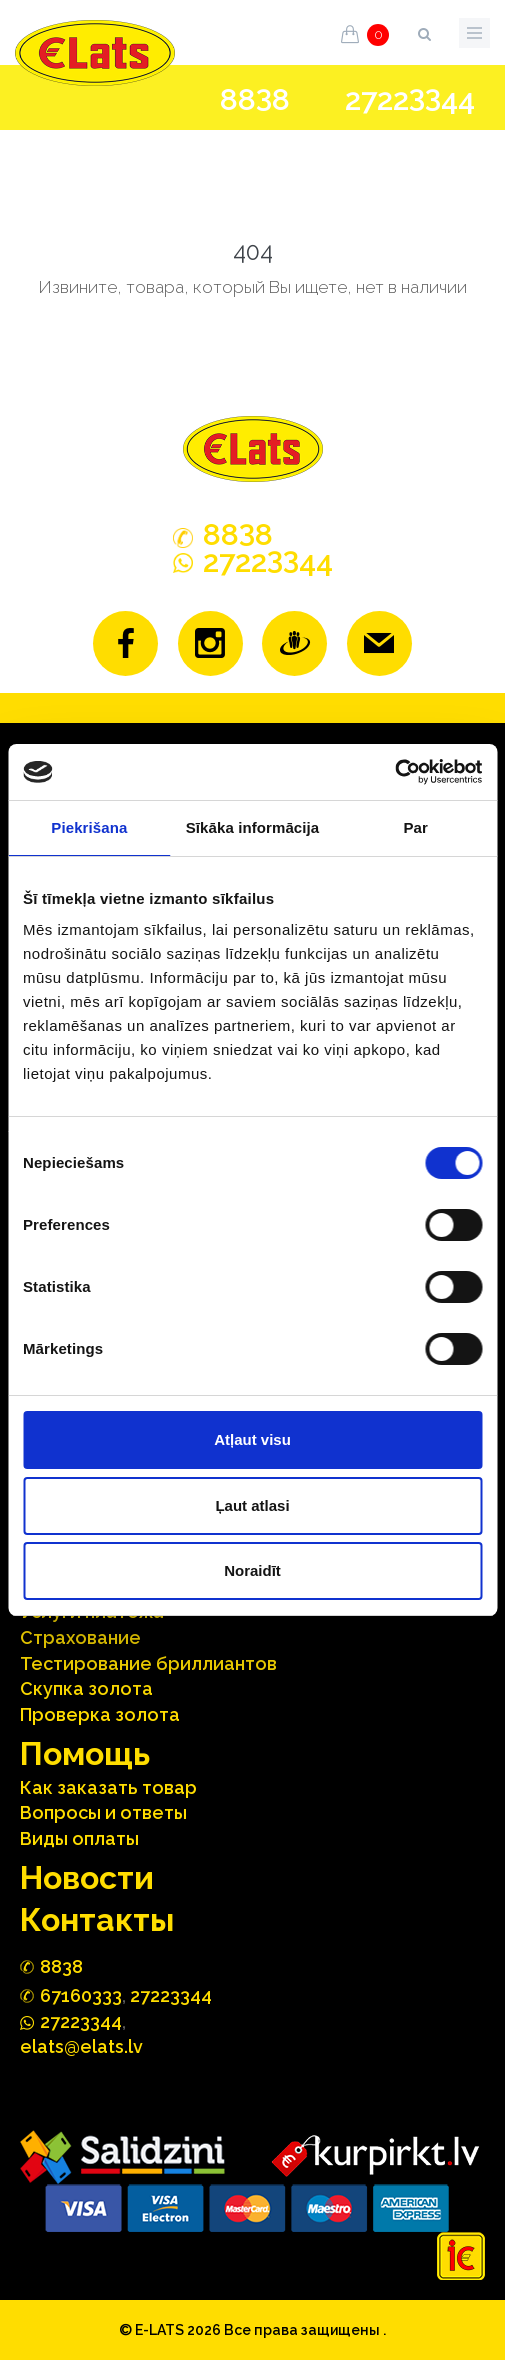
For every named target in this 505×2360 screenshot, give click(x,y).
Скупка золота (86, 1688)
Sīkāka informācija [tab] (253, 827)
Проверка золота (100, 1714)
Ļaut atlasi (252, 1505)
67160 (81, 1995)
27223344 (171, 1995)
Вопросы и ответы (103, 1812)
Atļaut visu (252, 1439)
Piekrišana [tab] (89, 827)
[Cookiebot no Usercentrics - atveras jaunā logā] (394, 772)
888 (255, 100)
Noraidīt (252, 1570)
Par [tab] (415, 827)
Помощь (85, 1753)
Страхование (80, 1637)
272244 (410, 99)
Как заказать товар (108, 1787)
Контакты (97, 1919)
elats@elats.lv (81, 2046)
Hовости (87, 1877)
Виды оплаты (79, 1838)
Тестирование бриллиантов (148, 1663)
